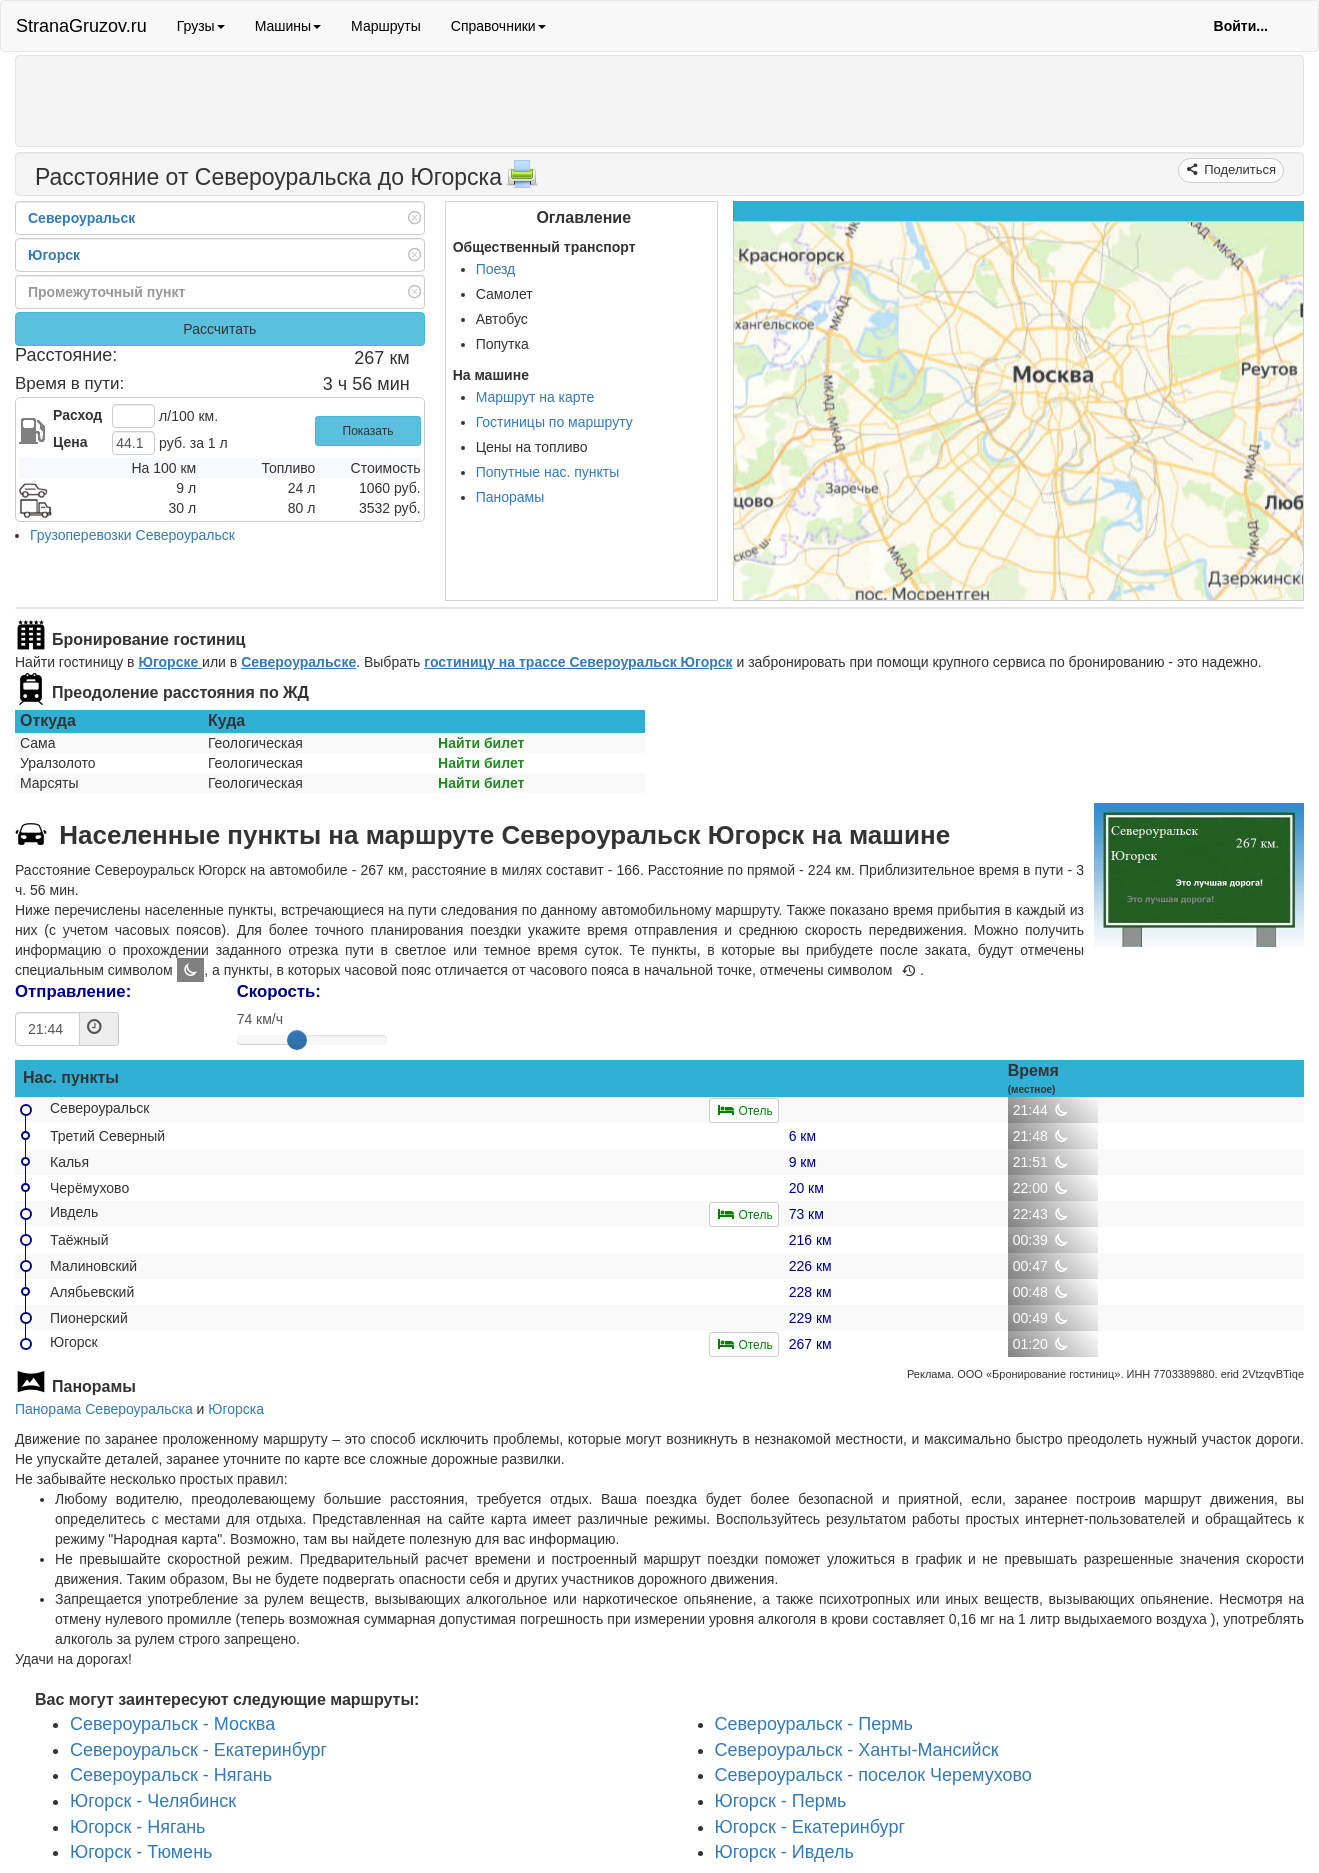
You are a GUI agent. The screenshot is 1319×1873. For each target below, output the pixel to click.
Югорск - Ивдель (784, 1853)
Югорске (170, 662)
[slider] (297, 1040)
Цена (70, 442)
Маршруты (386, 26)
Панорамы (510, 497)
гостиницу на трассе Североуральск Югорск (578, 662)
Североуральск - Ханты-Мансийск (857, 1750)
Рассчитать (219, 329)
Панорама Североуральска (104, 1409)
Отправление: (73, 991)
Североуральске (298, 662)
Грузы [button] (201, 26)
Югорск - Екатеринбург (810, 1827)
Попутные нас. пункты (548, 472)
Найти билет (481, 743)
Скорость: (279, 991)
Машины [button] (288, 26)
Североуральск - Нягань (171, 1776)
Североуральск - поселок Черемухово (873, 1776)
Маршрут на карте (535, 397)
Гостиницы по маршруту (554, 422)
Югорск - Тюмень (141, 1853)
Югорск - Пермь (781, 1801)
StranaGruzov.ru (81, 26)
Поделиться (1238, 169)
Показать (368, 431)
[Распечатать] (522, 180)
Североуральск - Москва (172, 1724)
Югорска (236, 1409)
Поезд (496, 269)
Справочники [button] (498, 26)
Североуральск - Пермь (814, 1724)
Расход (77, 415)
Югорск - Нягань (138, 1827)
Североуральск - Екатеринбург (198, 1750)
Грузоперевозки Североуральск (132, 535)
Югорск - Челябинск (153, 1801)
